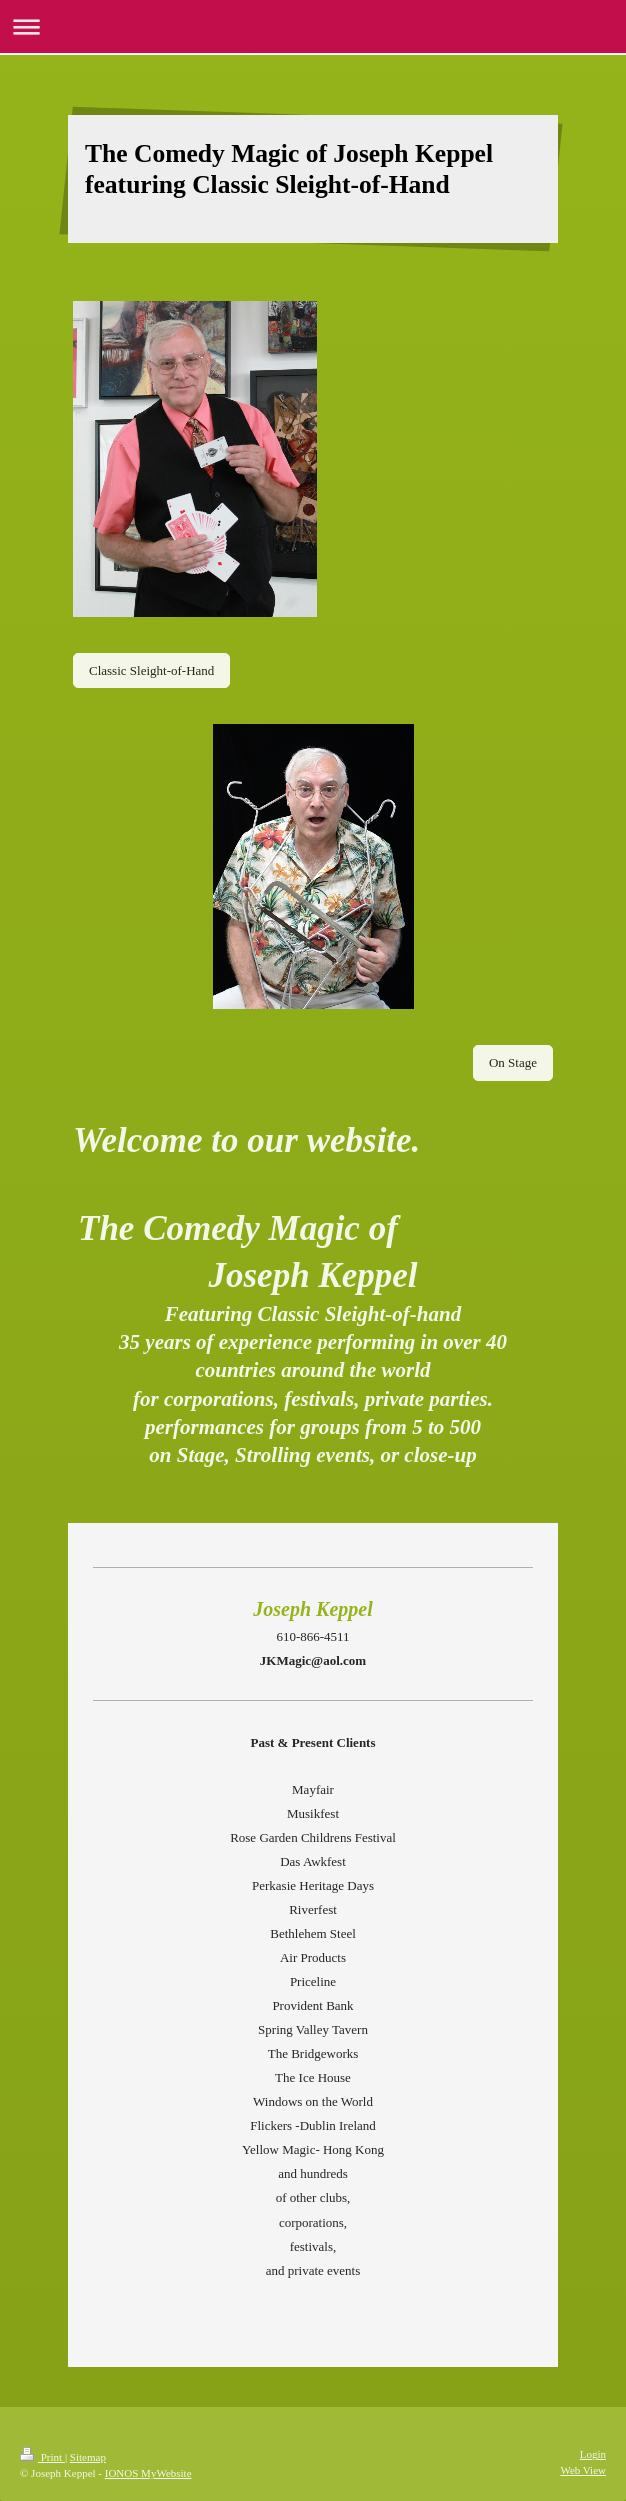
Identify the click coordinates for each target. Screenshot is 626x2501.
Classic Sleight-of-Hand (151, 670)
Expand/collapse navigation (313, 26)
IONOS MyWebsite (148, 2473)
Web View (583, 2470)
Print (42, 2457)
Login (593, 2454)
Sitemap (88, 2457)
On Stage (513, 1062)
